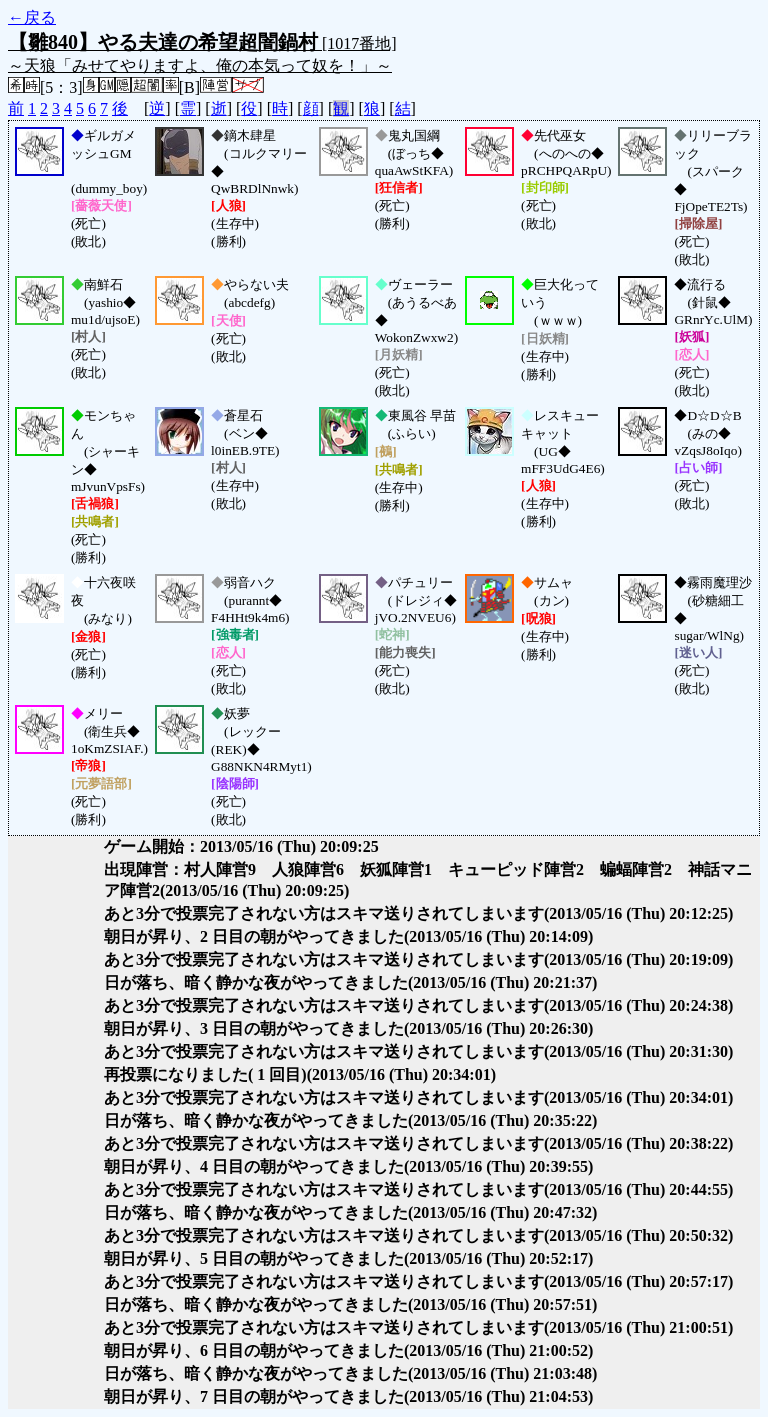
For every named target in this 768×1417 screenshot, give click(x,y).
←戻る (32, 17)
